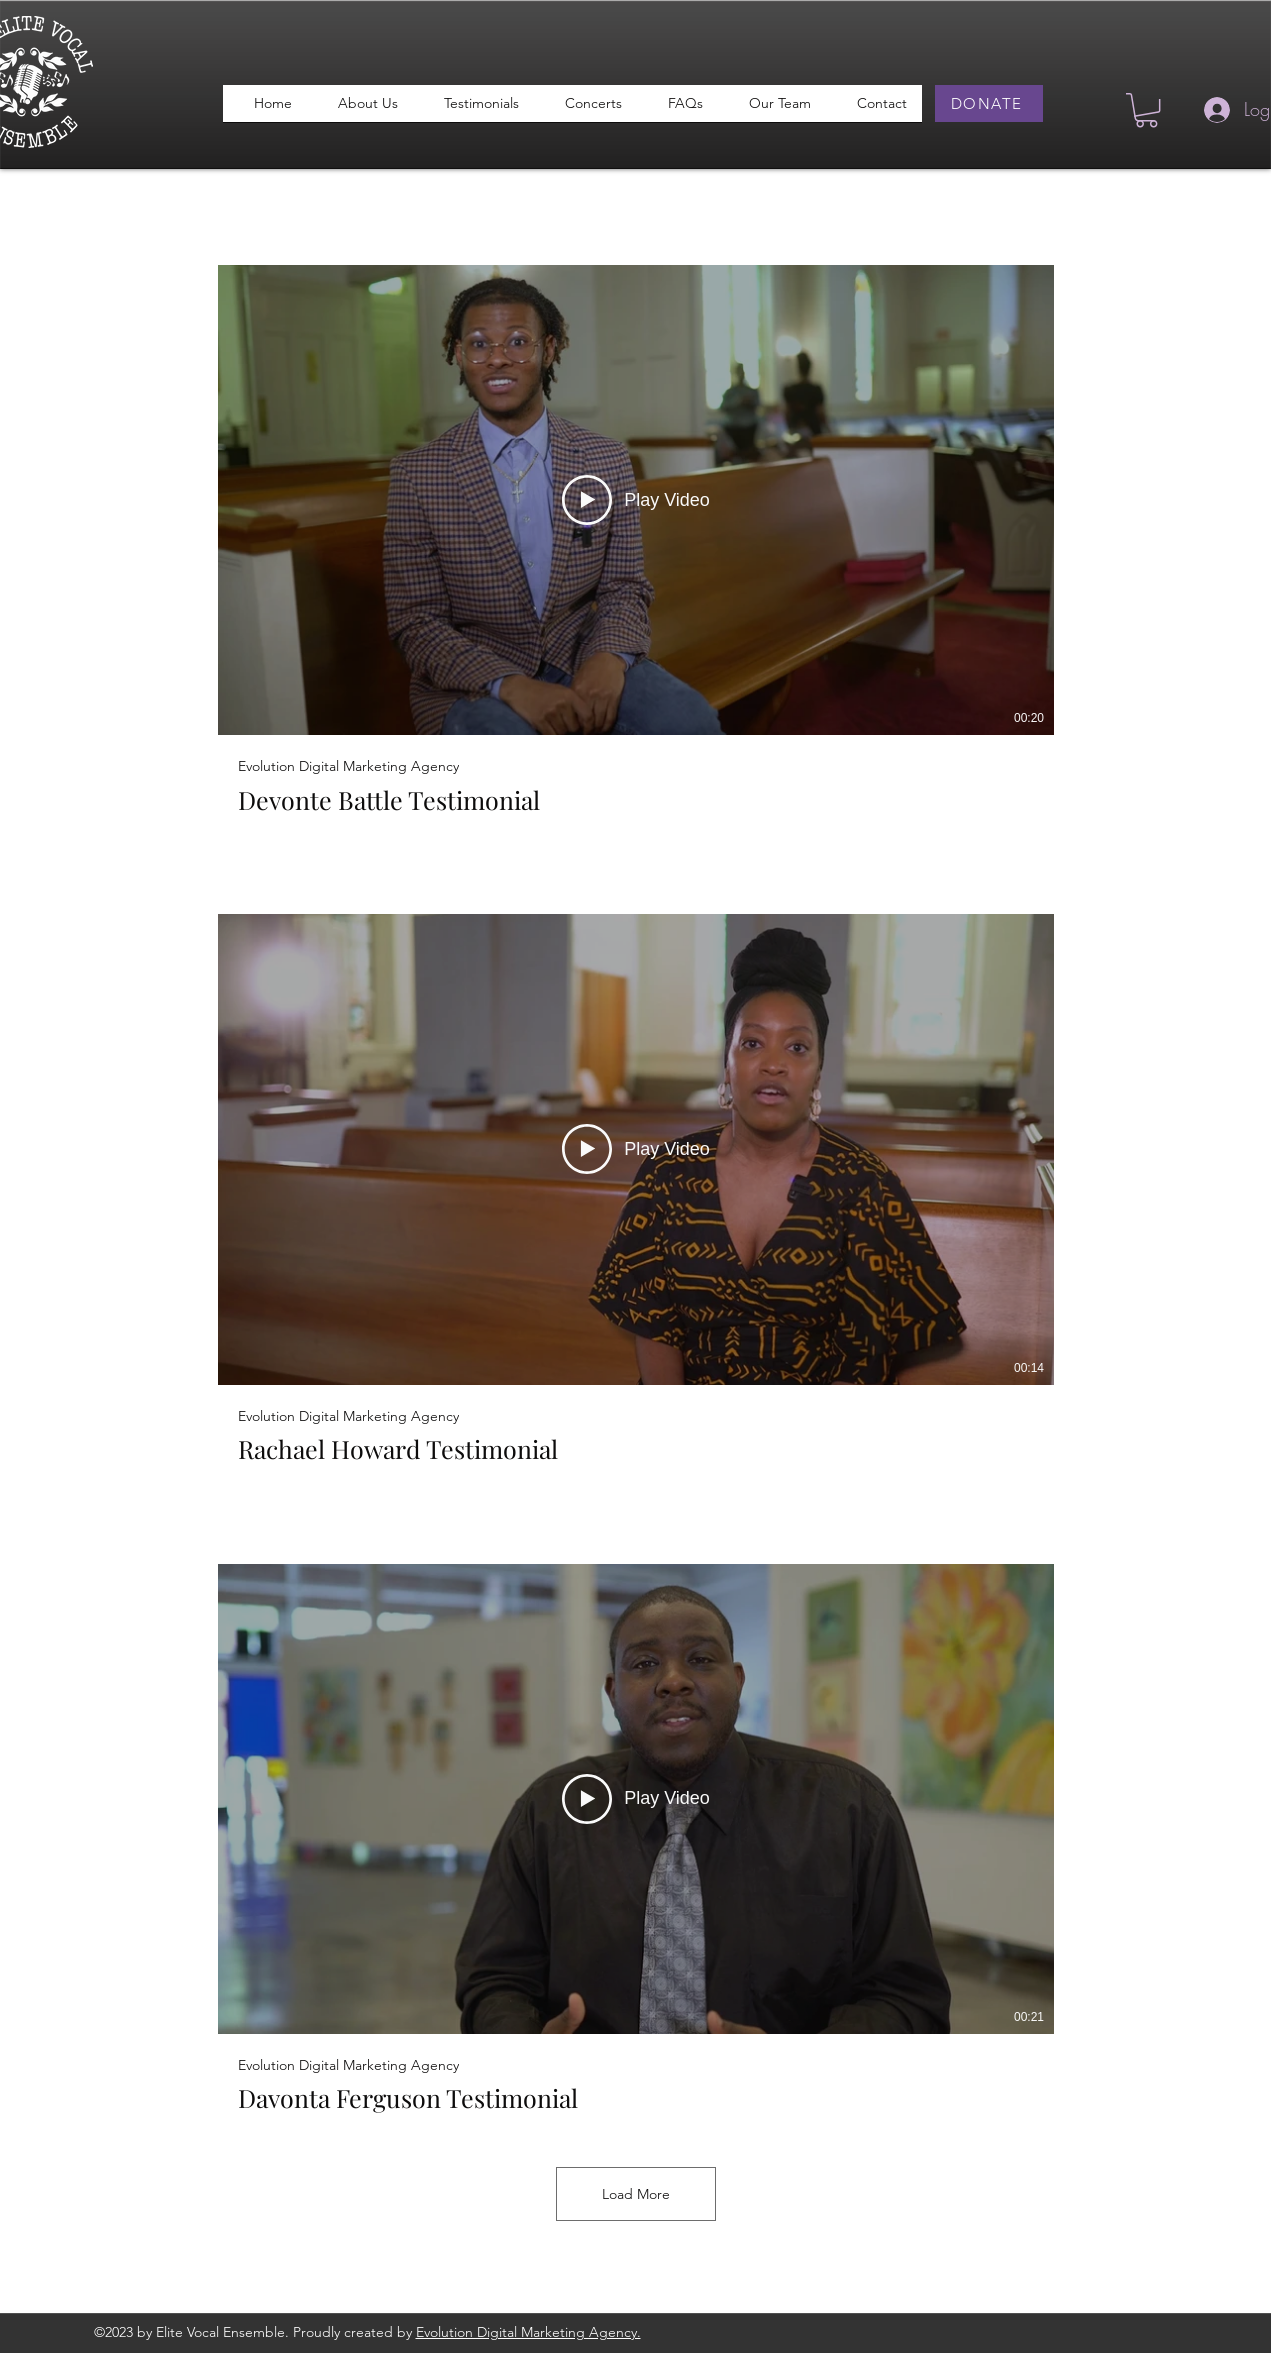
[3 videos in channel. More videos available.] (636, 1189)
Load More (636, 2194)
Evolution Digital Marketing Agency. (528, 2332)
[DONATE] (989, 103)
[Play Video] (636, 501)
